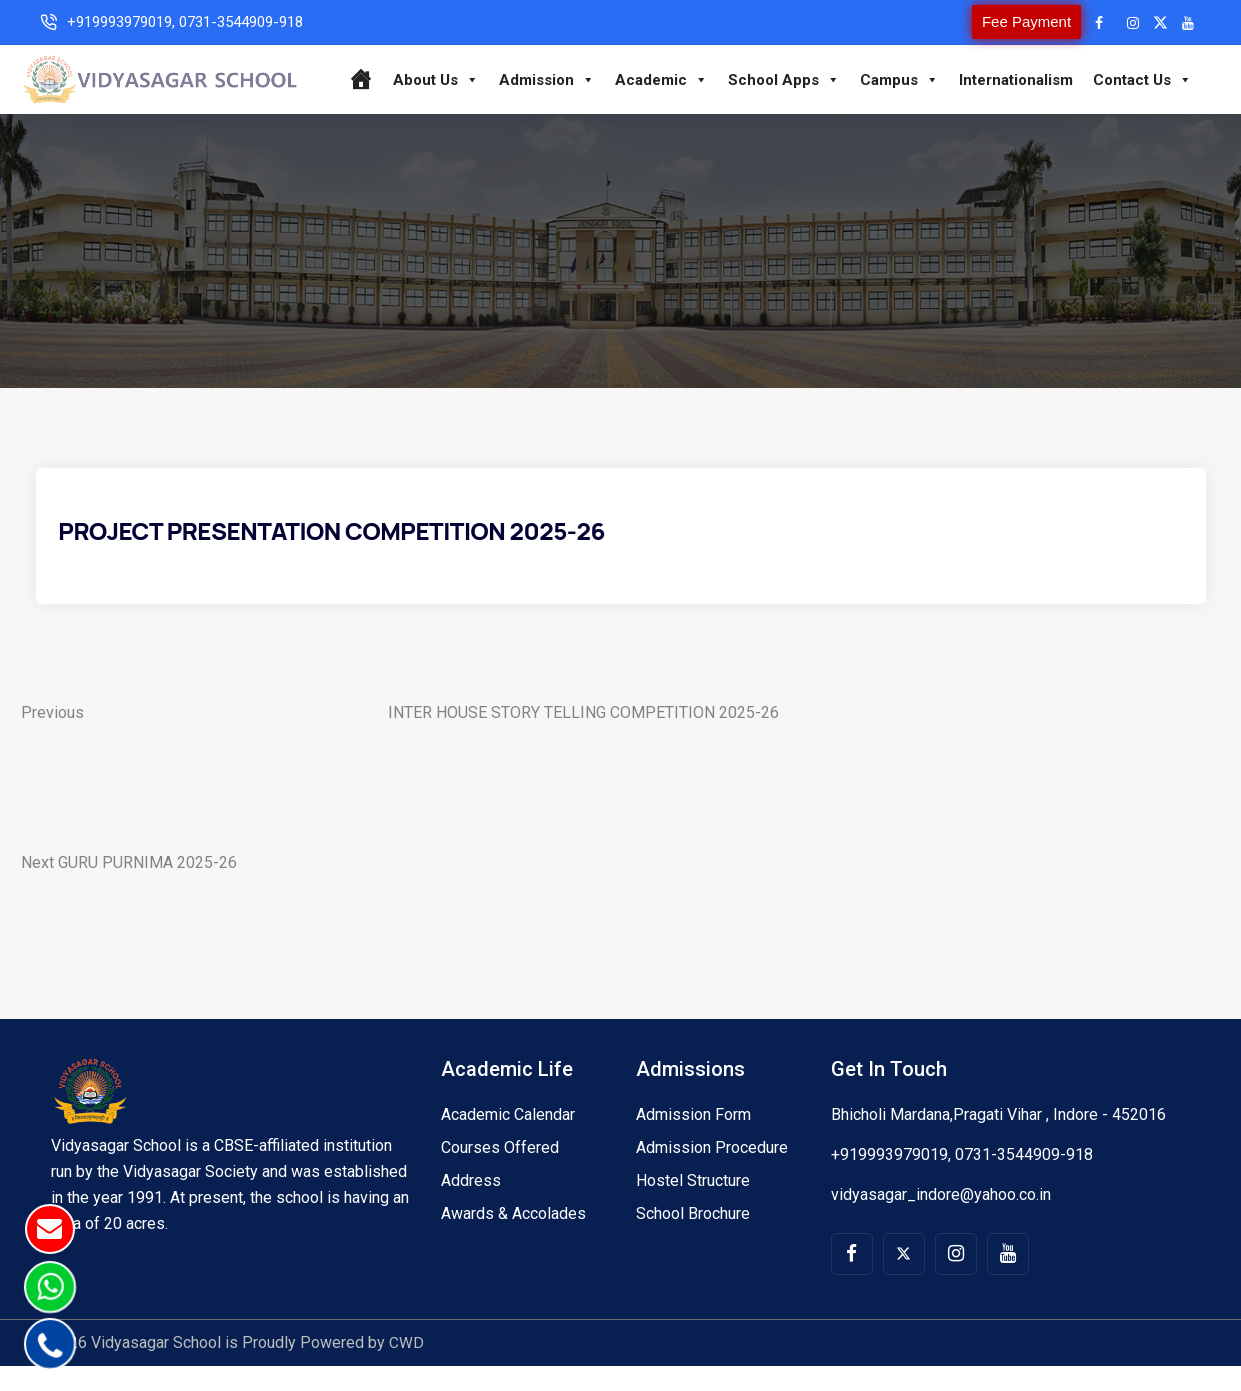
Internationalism (1069, 65)
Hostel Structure (693, 1205)
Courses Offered (500, 1172)
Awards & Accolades (513, 1238)
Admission (600, 65)
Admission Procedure (712, 1172)
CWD (406, 1367)
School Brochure (693, 1238)
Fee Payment (998, 21)
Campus (952, 65)
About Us (489, 65)
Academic (714, 65)
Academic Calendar (508, 1139)
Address (471, 1205)
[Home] (413, 65)
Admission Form (693, 1139)
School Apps (837, 65)
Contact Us (763, 105)
